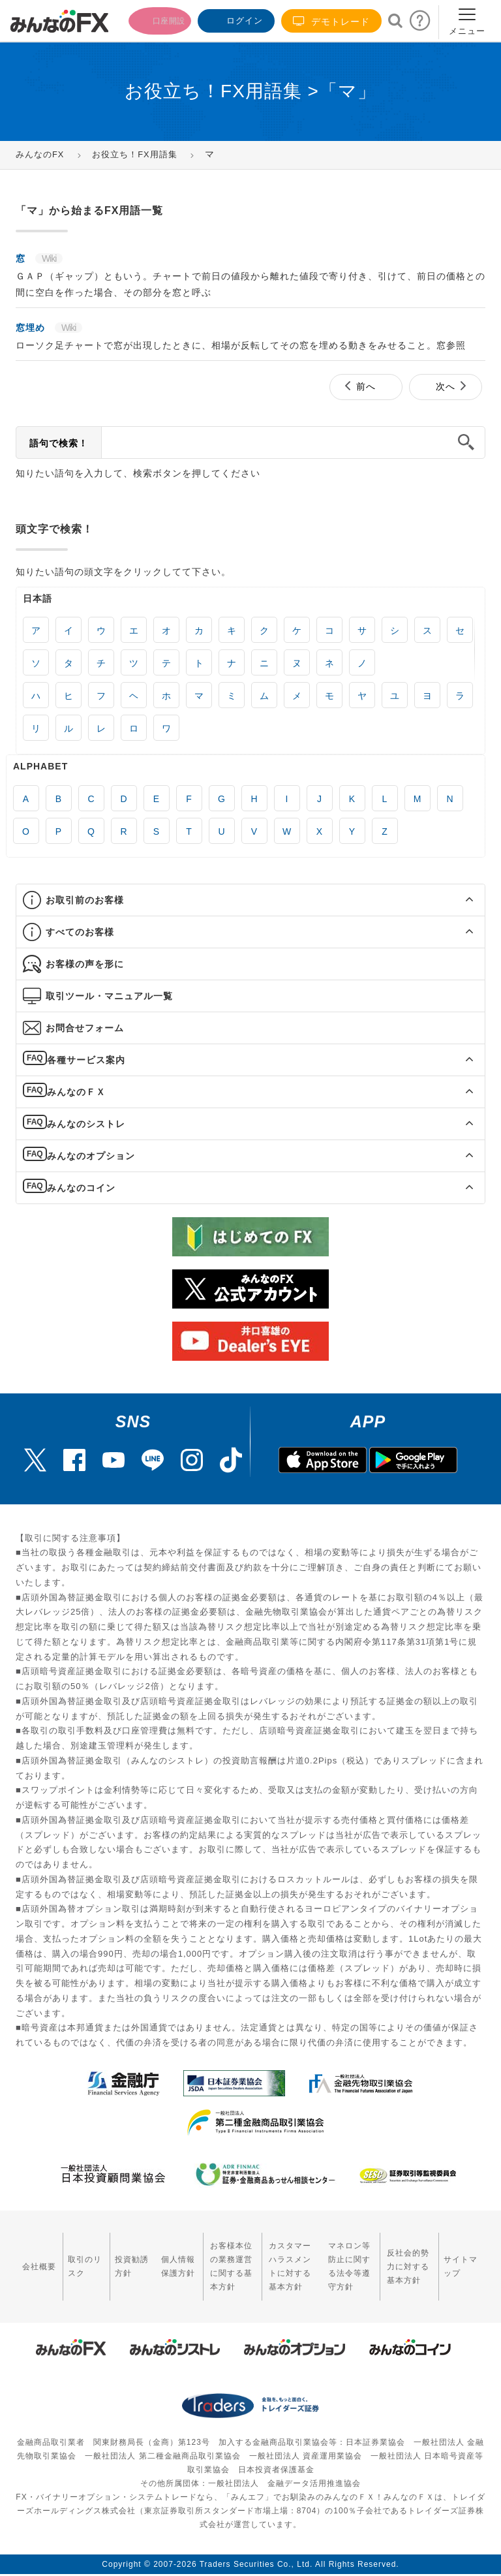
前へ (366, 386)
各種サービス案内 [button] (86, 1060)
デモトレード (331, 21)
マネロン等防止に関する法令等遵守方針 (341, 2257)
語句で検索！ (58, 443)
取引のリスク (69, 2256)
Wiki (49, 258)
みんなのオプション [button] (91, 1156)
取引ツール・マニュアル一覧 (109, 996)
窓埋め (32, 327)
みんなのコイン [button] (81, 1188)
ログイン (235, 19)
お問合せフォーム (85, 1028)
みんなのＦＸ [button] (76, 1092)
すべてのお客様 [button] (80, 932)
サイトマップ (465, 2256)
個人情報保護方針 (144, 2257)
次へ (445, 386)
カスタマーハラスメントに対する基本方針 (271, 2257)
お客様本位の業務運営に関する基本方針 (197, 2257)
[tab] (250, 900)
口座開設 (151, 19)
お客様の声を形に (85, 964)
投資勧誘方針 (106, 2256)
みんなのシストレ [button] (86, 1124)
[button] (457, 900)
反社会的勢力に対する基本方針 (411, 2257)
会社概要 (31, 2256)
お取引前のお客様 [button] (85, 900)
